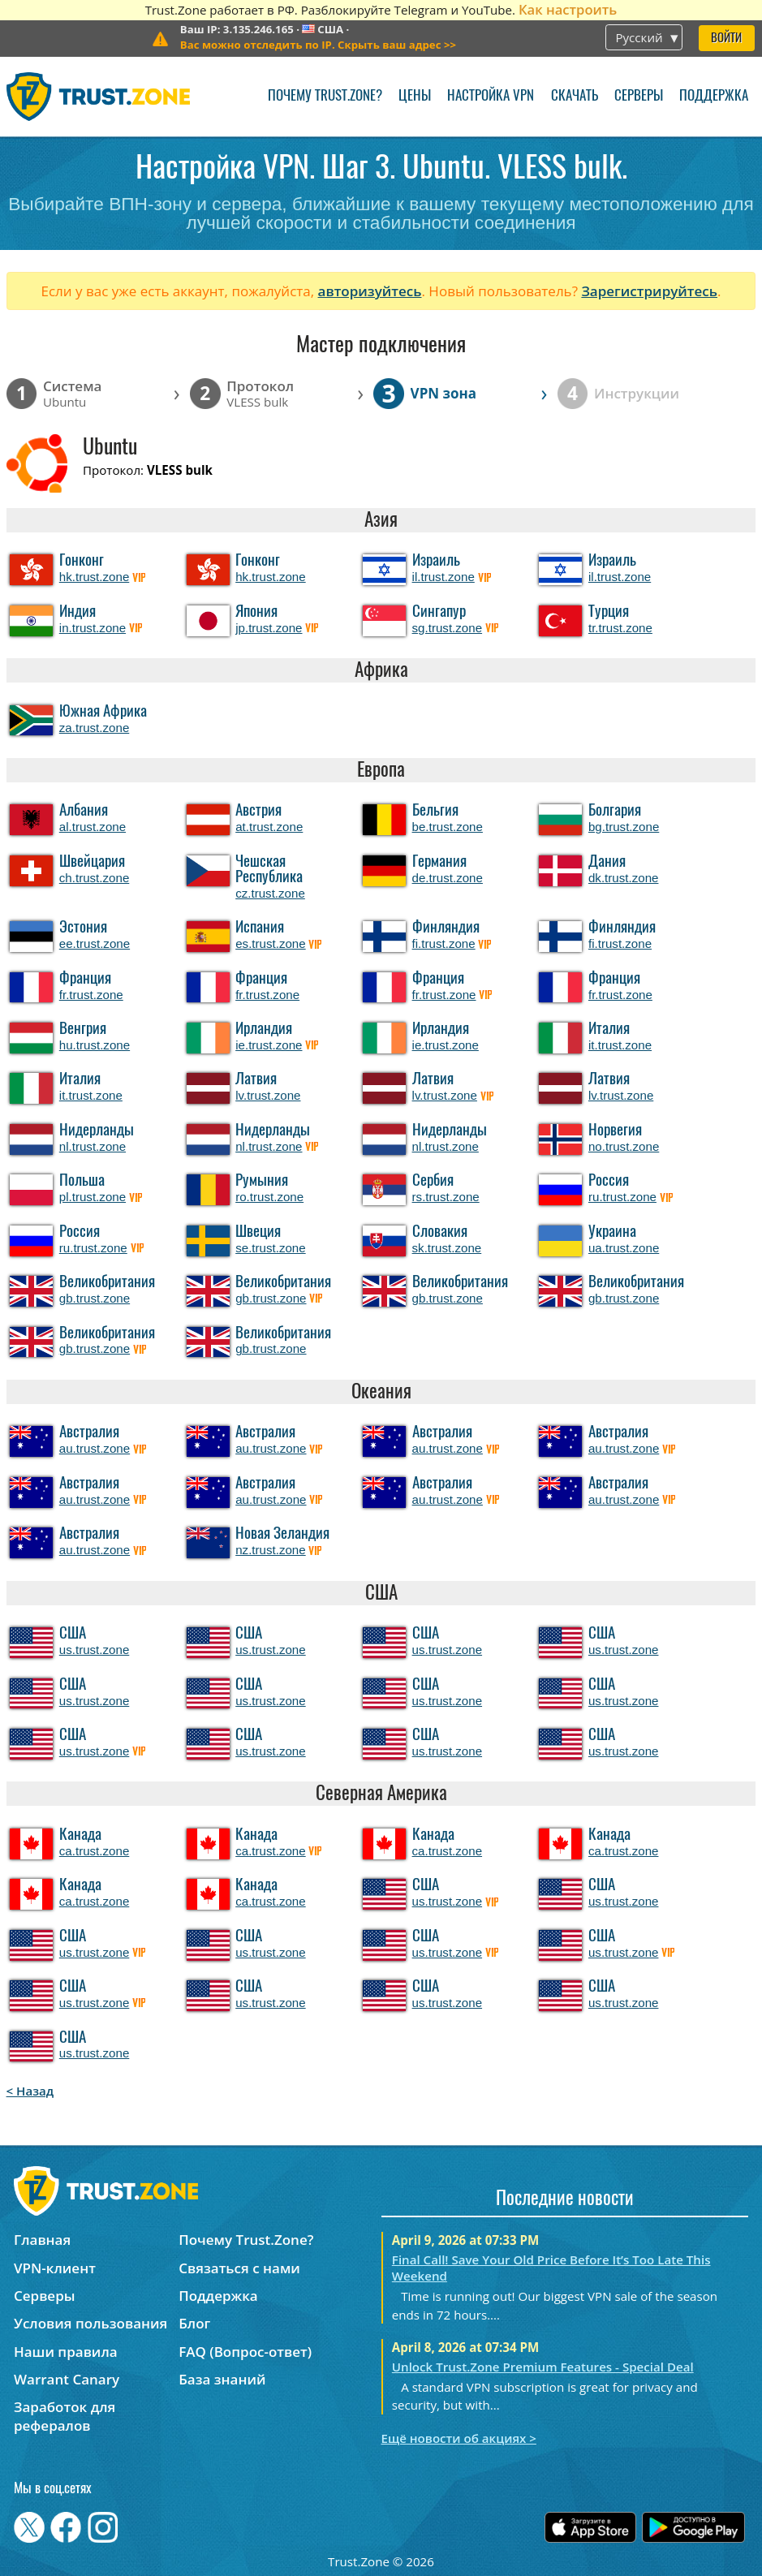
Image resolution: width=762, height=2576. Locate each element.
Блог (194, 2323)
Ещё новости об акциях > (458, 2438)
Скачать (574, 96)
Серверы (638, 96)
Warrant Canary (66, 2379)
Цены (414, 96)
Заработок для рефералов (64, 2416)
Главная (42, 2239)
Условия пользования (90, 2323)
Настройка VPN (490, 96)
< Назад (30, 2091)
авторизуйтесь (370, 291)
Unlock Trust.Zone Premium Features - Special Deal (543, 2366)
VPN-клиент (55, 2268)
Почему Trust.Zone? (325, 96)
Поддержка (713, 96)
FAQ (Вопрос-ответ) (245, 2351)
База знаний (222, 2379)
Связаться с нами (239, 2268)
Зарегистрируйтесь (649, 291)
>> (318, 44)
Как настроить (568, 9)
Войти (726, 38)
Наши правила (66, 2351)
